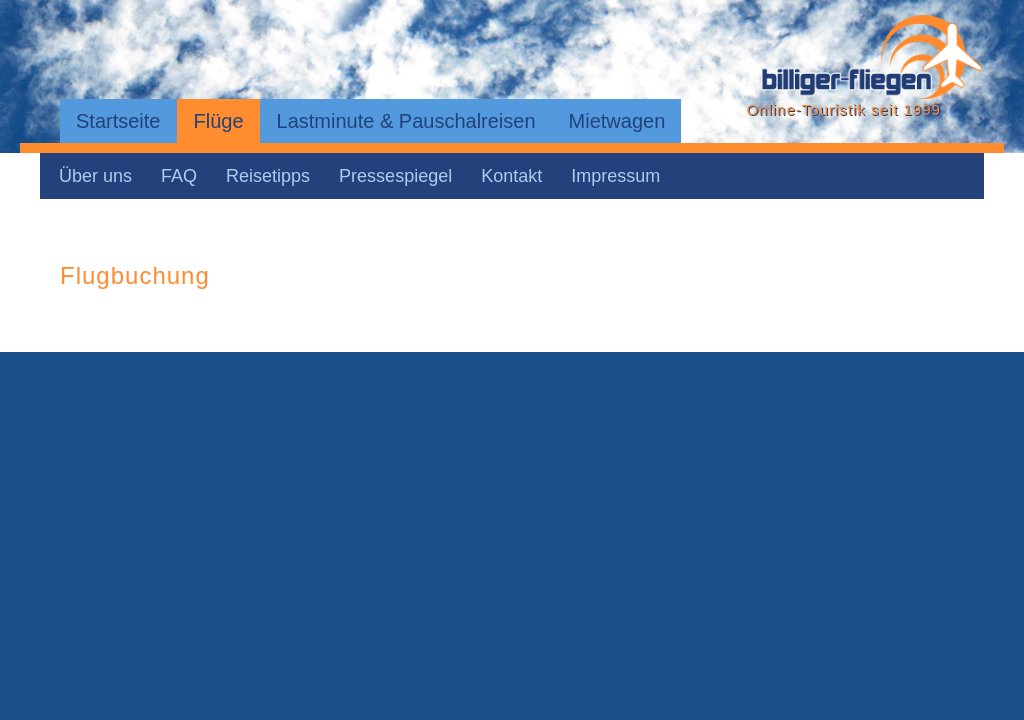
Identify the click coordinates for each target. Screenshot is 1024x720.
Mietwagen (617, 121)
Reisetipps (268, 176)
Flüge (218, 121)
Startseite (118, 121)
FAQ (179, 176)
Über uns (95, 176)
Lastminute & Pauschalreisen (406, 121)
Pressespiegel (395, 176)
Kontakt (511, 176)
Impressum (615, 176)
